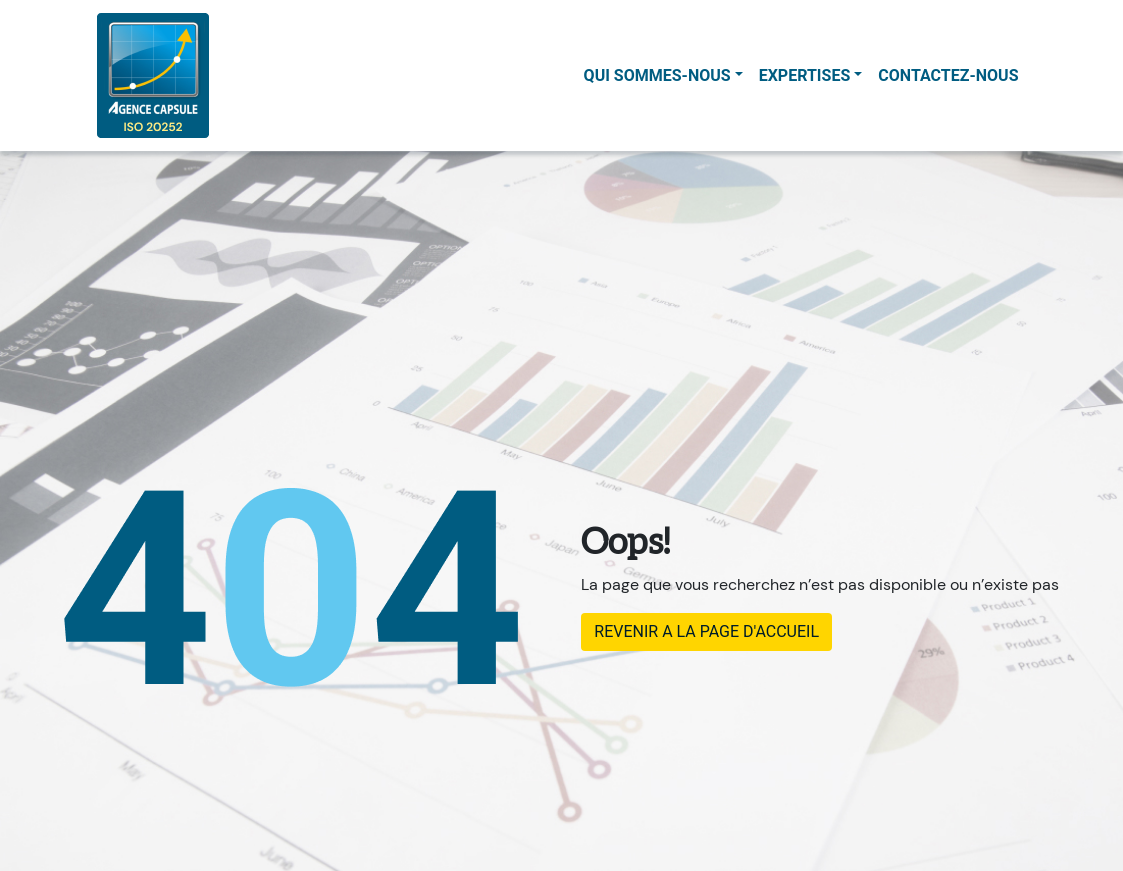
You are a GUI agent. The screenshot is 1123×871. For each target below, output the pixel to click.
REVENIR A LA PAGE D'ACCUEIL (706, 631)
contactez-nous (948, 75)
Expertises (805, 75)
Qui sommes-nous (657, 75)
